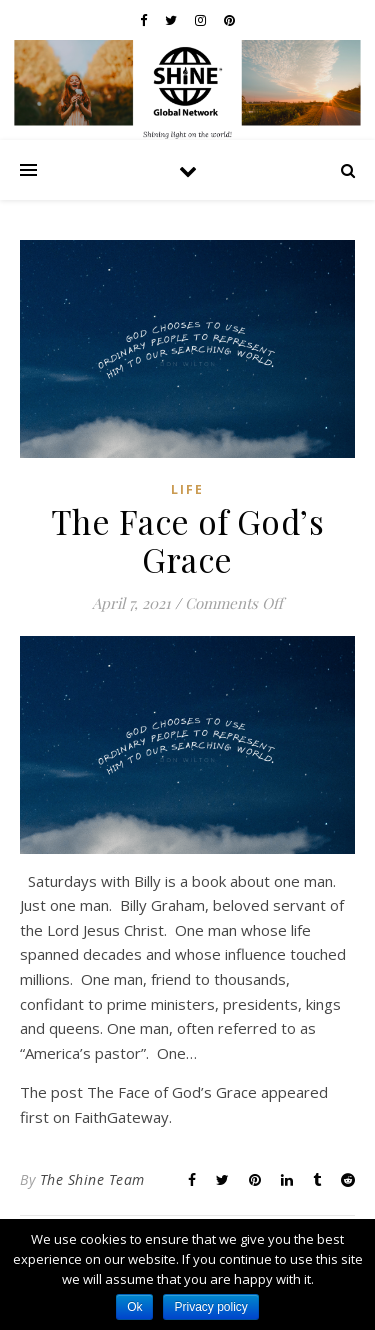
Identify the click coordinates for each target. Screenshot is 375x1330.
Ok (134, 1307)
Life (187, 489)
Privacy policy (210, 1307)
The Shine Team (92, 1179)
